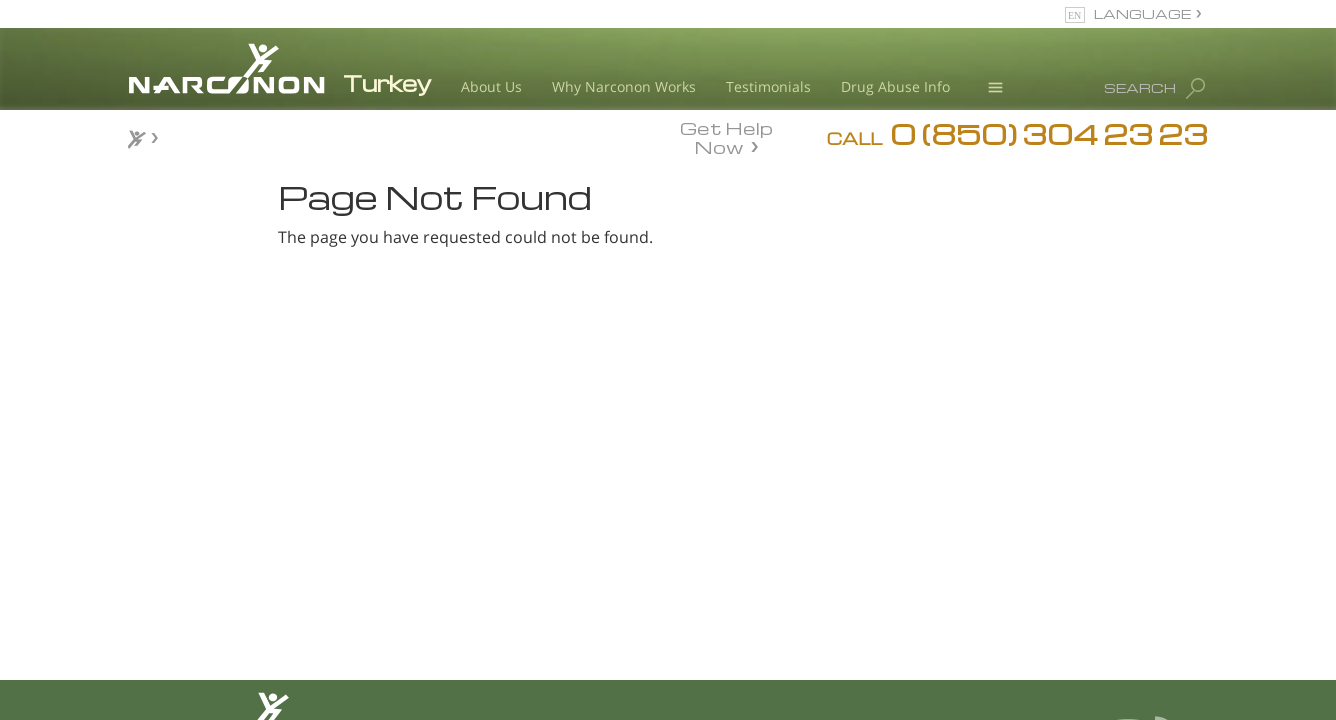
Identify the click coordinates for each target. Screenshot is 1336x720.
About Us (491, 86)
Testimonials (768, 86)
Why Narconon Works (624, 86)
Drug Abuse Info (895, 86)
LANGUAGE (1142, 13)
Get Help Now (726, 136)
